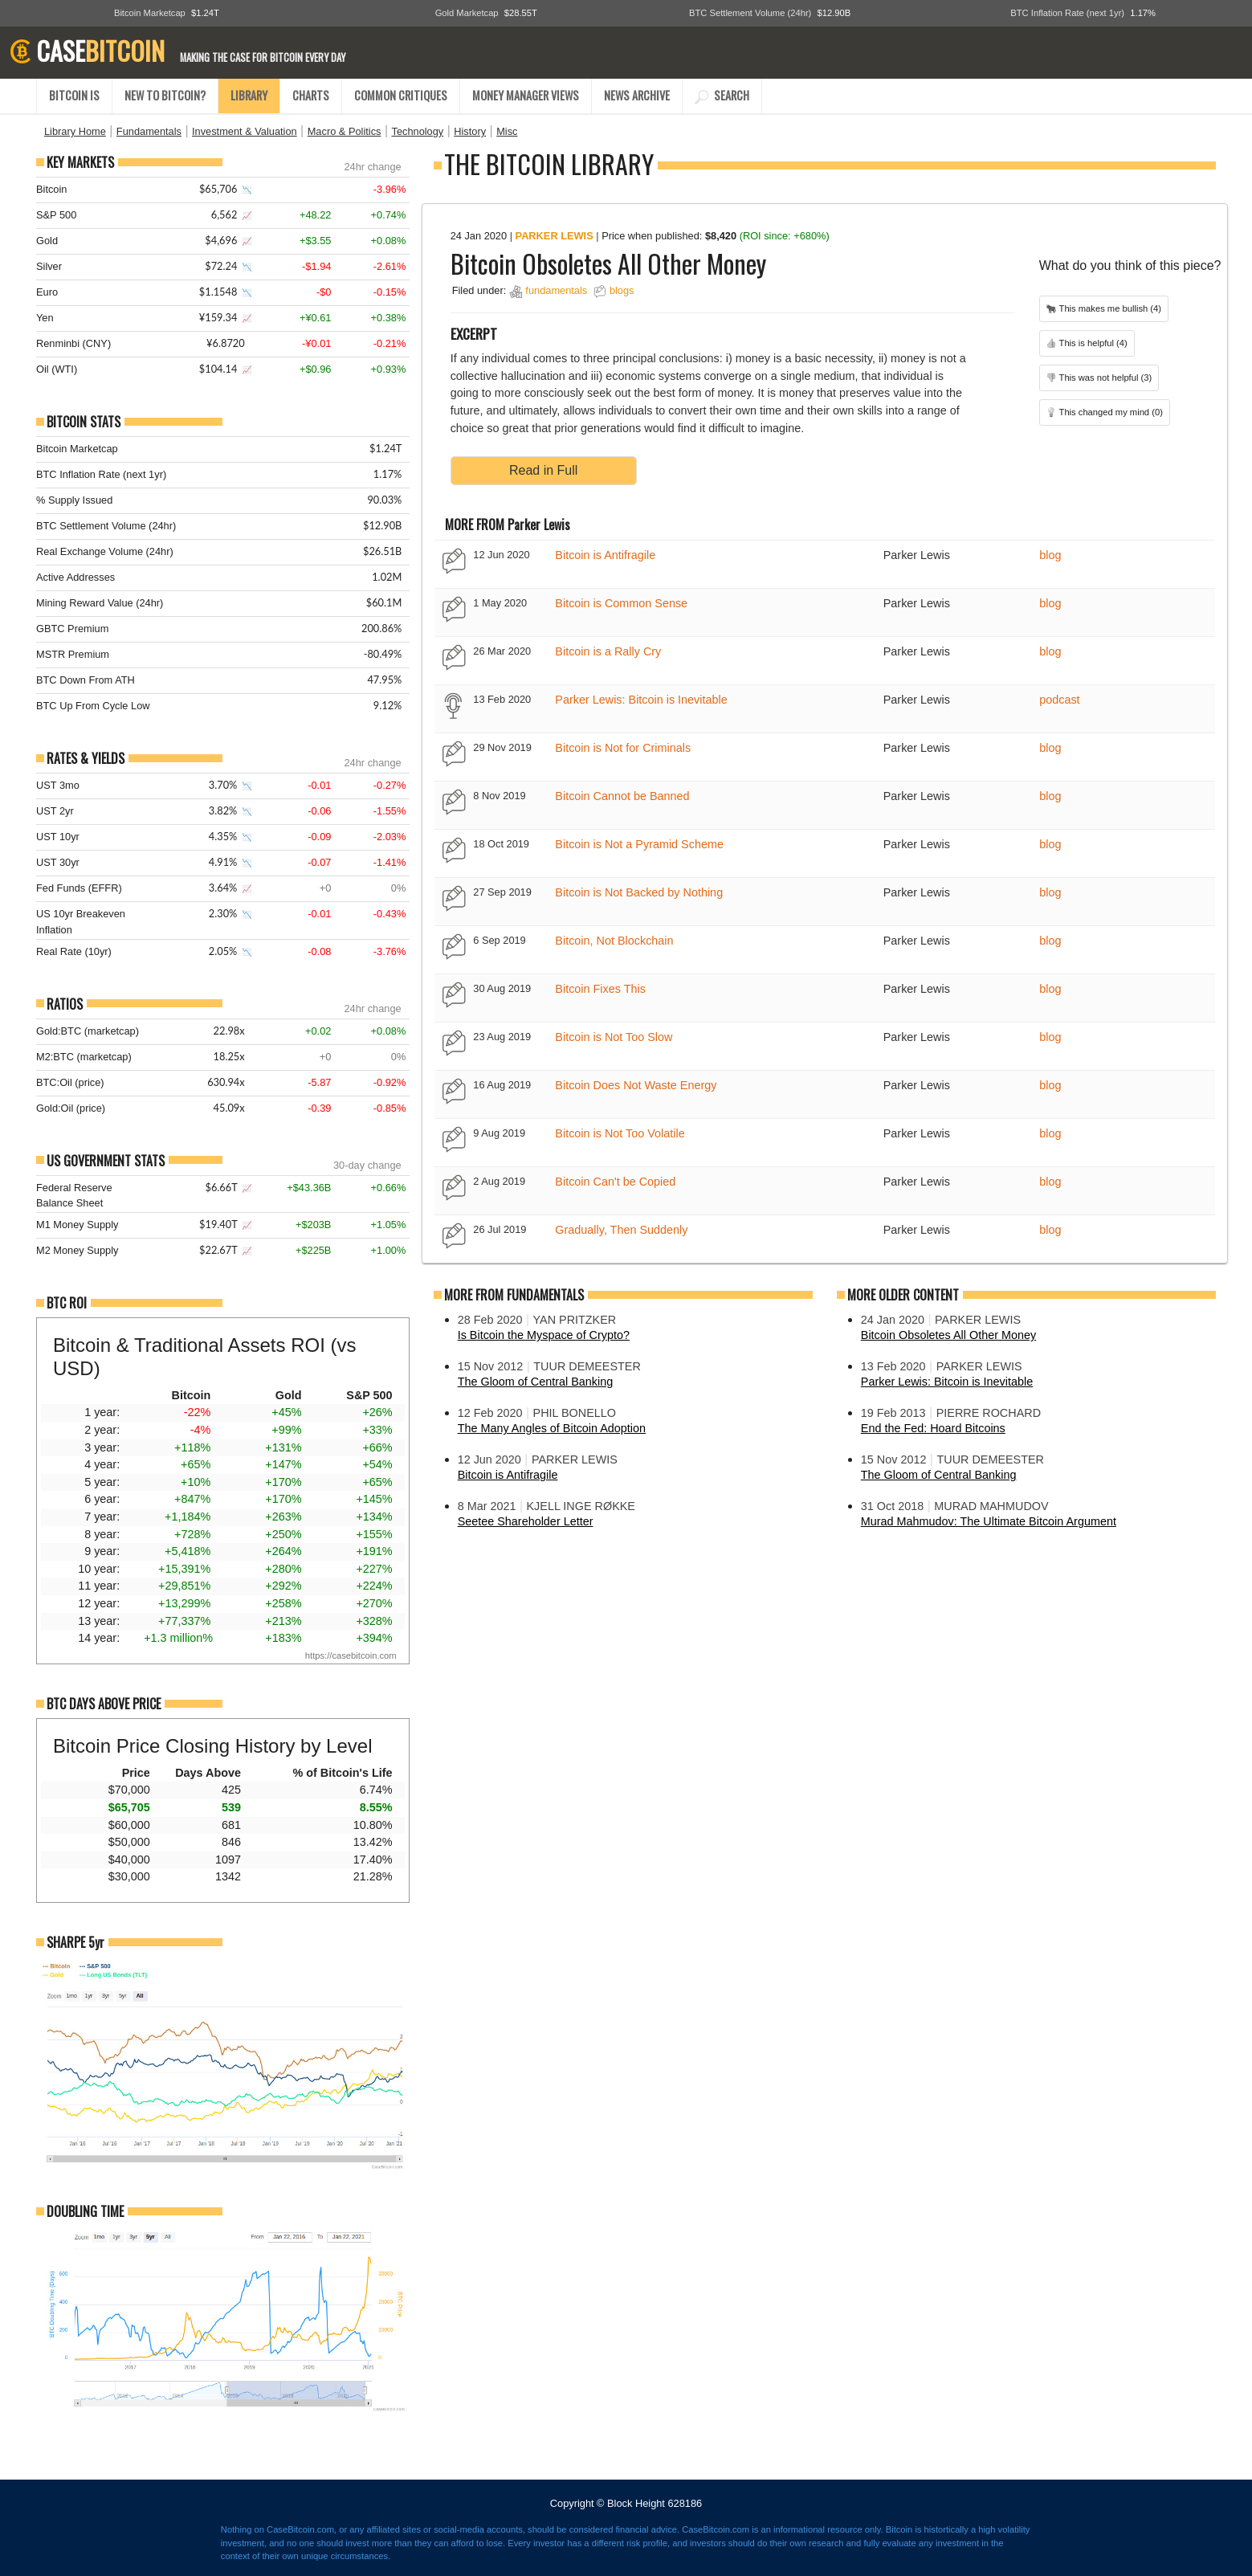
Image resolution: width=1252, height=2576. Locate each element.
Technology (417, 131)
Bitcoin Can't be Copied (615, 1181)
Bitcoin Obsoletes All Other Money (948, 1335)
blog (1050, 555)
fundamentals (556, 290)
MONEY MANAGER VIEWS (525, 95)
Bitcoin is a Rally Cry (608, 651)
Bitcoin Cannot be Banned (622, 796)
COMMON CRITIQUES (400, 95)
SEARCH (722, 95)
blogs (622, 290)
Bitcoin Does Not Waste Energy (635, 1085)
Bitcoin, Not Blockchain (614, 940)
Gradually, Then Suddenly (621, 1229)
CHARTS (310, 95)
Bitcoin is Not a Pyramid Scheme (639, 844)
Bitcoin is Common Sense (621, 603)
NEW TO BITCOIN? (165, 95)
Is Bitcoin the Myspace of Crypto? (544, 1335)
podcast (1059, 699)
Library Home (75, 131)
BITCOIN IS (74, 95)
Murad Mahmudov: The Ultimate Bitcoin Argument (988, 1521)
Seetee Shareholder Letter (525, 1521)
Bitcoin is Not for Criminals (623, 747)
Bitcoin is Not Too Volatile (619, 1133)
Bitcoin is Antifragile (605, 555)
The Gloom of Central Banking (536, 1381)
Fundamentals (148, 131)
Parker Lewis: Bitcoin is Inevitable (641, 699)
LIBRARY (248, 95)
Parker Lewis (554, 236)
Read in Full (543, 470)
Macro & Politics (344, 131)
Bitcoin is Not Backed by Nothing (639, 892)
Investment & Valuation (244, 131)
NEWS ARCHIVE (637, 95)
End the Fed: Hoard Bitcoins (933, 1428)
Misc (506, 131)
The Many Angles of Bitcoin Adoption (552, 1428)
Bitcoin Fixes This (600, 988)
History (470, 131)
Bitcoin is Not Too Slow (613, 1037)
